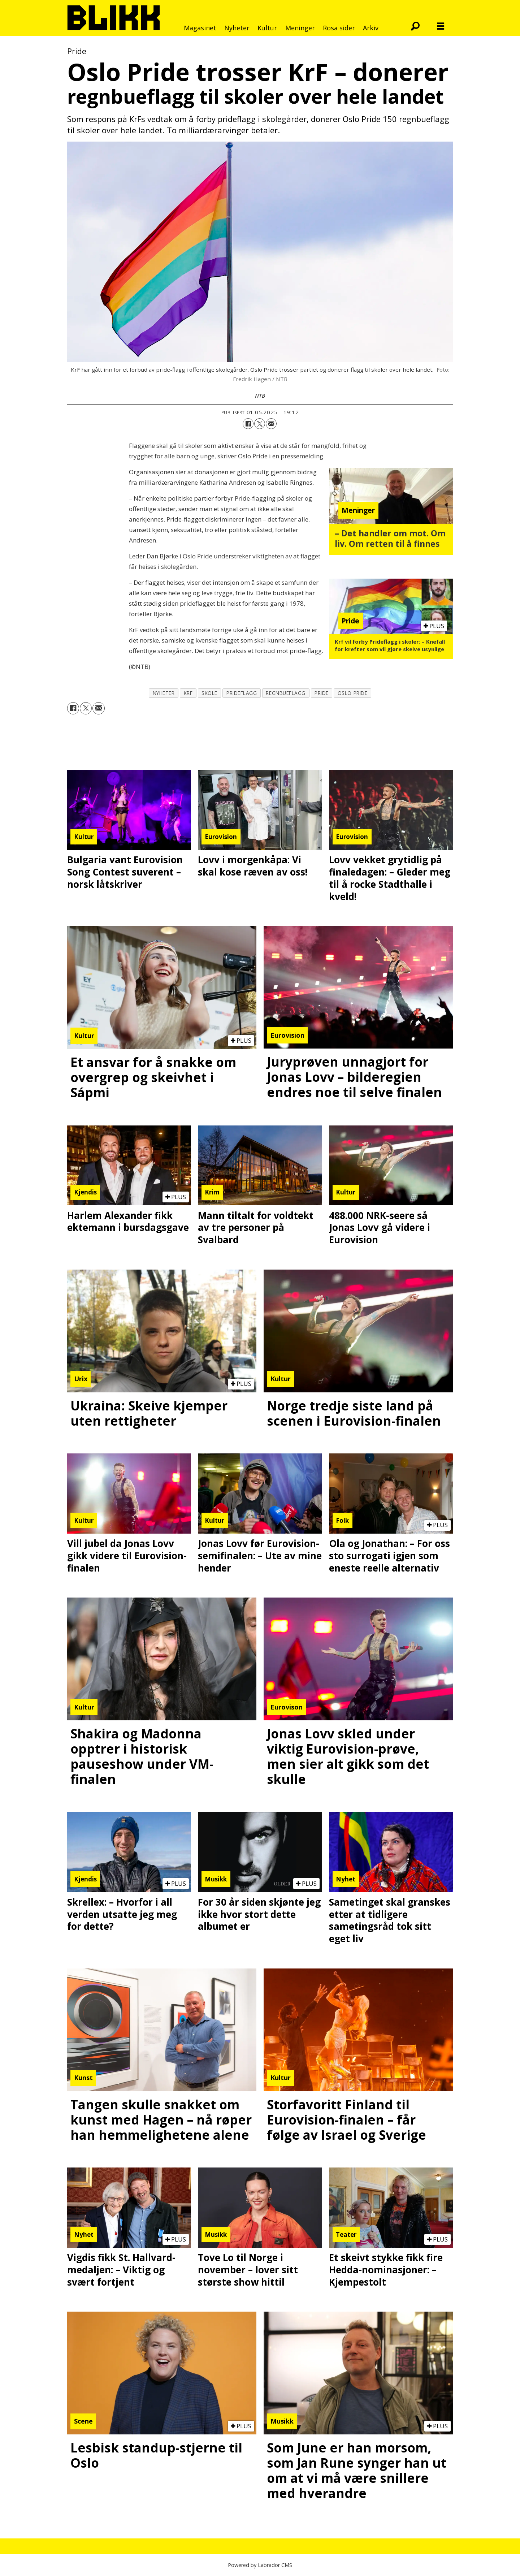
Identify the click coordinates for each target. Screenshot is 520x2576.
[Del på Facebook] (248, 423)
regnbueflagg (286, 693)
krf (188, 693)
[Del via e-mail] (271, 423)
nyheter (164, 693)
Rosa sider (339, 27)
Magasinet (200, 27)
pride (322, 693)
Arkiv (370, 27)
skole (209, 693)
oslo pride (352, 693)
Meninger (300, 27)
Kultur (267, 27)
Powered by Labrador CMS (260, 2565)
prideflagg (241, 693)
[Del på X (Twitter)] (259, 423)
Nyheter (237, 27)
